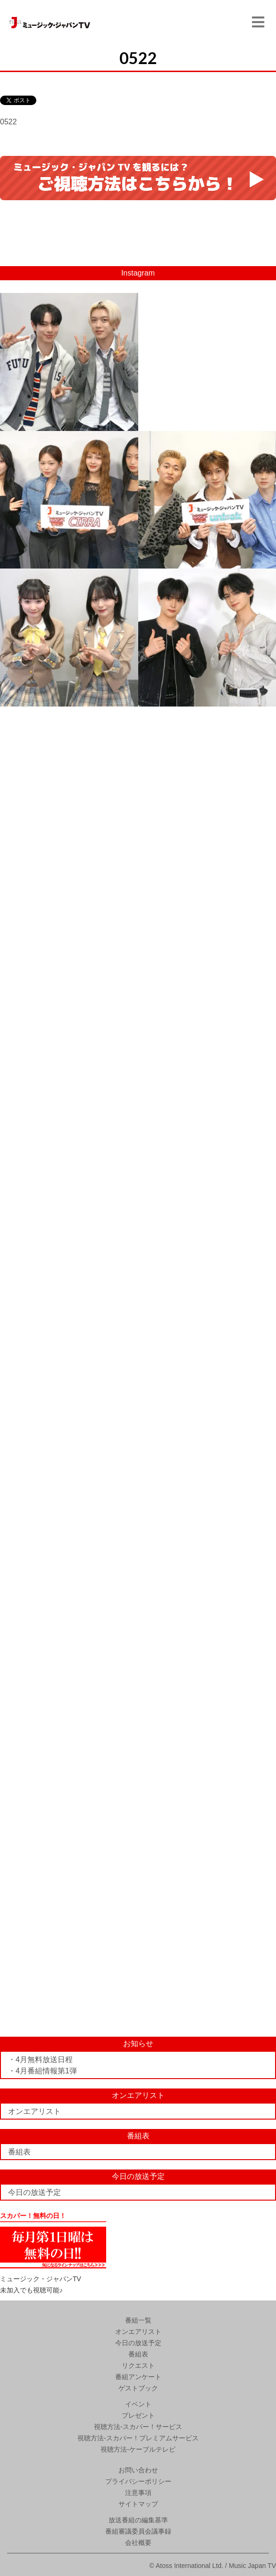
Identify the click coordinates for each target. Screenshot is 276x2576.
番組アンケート (138, 2377)
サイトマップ (138, 2504)
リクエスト (138, 2365)
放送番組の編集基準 (138, 2520)
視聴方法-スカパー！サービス (138, 2426)
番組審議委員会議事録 (138, 2531)
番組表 (19, 2152)
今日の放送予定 (34, 2192)
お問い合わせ (138, 2470)
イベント (138, 2404)
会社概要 (138, 2542)
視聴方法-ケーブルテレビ (138, 2449)
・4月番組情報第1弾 (42, 2071)
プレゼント (138, 2415)
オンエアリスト (34, 2111)
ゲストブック (138, 2388)
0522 (8, 122)
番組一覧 (138, 2320)
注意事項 (138, 2492)
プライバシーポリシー (138, 2481)
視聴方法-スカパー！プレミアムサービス (138, 2438)
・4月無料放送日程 (40, 2060)
